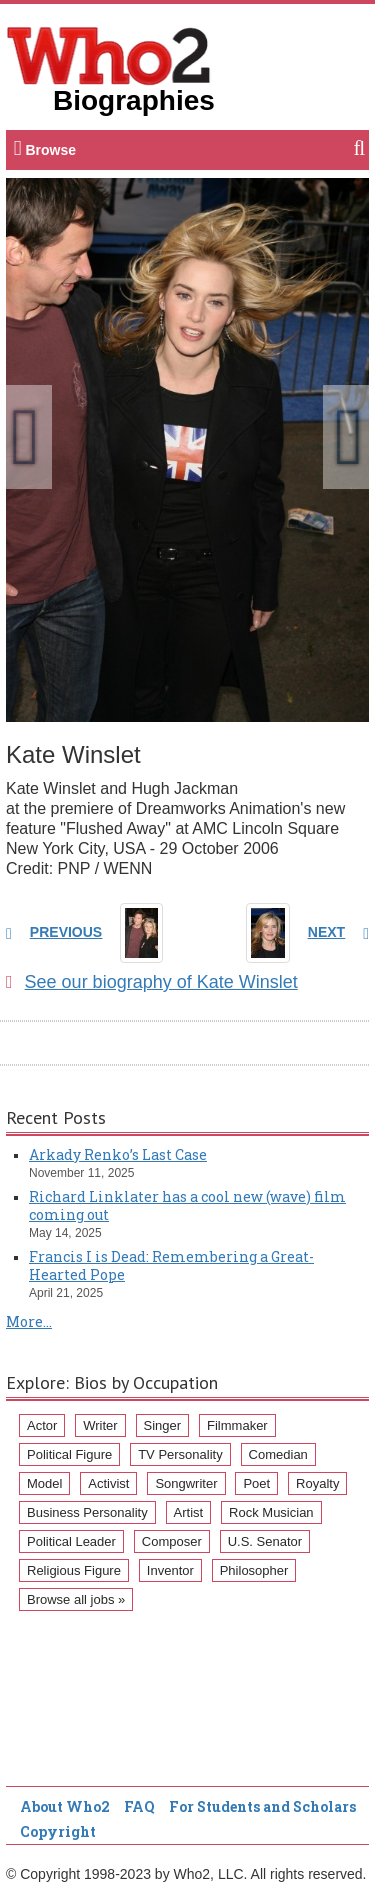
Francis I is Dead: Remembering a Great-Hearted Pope (171, 1265)
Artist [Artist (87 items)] (189, 1512)
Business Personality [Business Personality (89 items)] (87, 1512)
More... (29, 1321)
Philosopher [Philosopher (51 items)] (254, 1570)
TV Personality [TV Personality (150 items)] (180, 1454)
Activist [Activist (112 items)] (108, 1483)
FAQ (139, 1806)
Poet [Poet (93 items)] (256, 1483)
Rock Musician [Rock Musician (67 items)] (271, 1512)
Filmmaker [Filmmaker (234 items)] (237, 1425)
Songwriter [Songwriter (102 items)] (186, 1483)
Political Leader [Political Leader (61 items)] (71, 1541)
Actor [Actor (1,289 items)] (42, 1425)
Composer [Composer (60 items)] (172, 1541)
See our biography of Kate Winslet (152, 982)
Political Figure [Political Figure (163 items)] (69, 1454)
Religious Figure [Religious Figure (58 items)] (74, 1570)
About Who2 (65, 1806)
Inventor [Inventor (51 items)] (170, 1570)
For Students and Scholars (262, 1806)
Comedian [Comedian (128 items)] (278, 1454)
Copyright (58, 1831)
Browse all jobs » (76, 1599)
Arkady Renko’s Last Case (118, 1154)
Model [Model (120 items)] (44, 1483)
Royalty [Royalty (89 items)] (317, 1483)
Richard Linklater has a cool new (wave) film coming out (187, 1205)
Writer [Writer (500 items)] (100, 1425)
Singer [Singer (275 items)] (163, 1425)
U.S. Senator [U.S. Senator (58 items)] (265, 1541)
